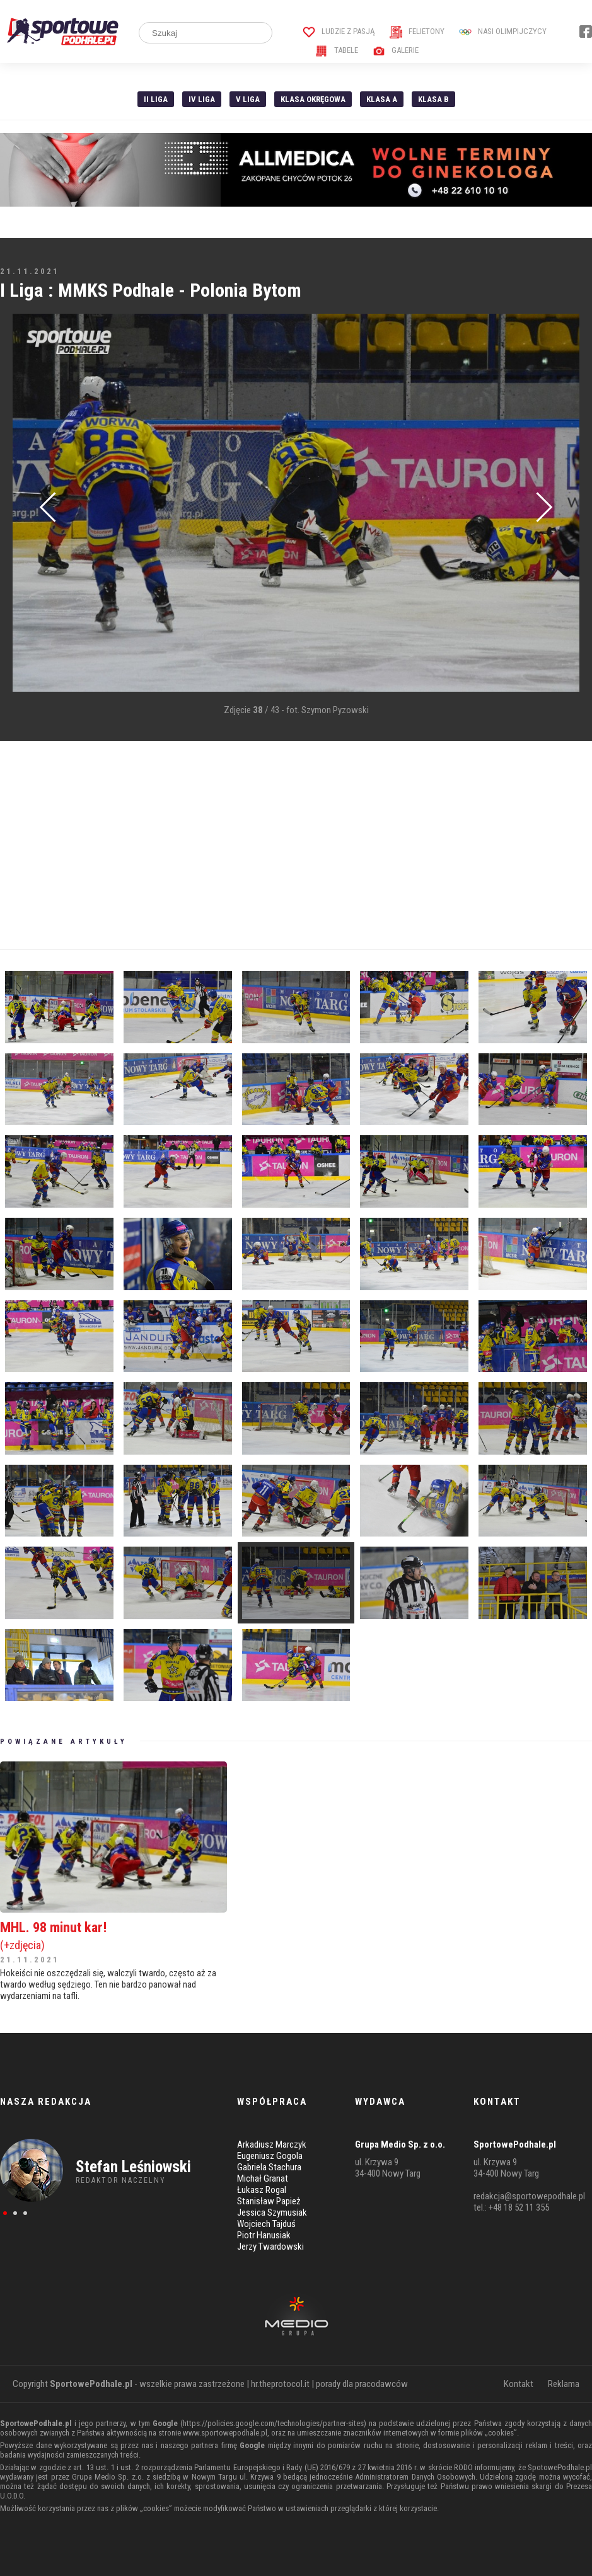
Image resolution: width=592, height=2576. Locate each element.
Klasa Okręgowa (313, 99)
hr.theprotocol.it (280, 2384)
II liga (156, 99)
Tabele (336, 50)
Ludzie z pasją (339, 31)
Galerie (396, 50)
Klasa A (381, 99)
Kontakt (518, 2384)
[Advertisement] (296, 845)
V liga (248, 99)
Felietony (417, 31)
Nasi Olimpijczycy (503, 31)
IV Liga (202, 99)
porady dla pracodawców (362, 2384)
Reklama (563, 2384)
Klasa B (433, 99)
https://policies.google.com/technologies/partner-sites (273, 2423)
